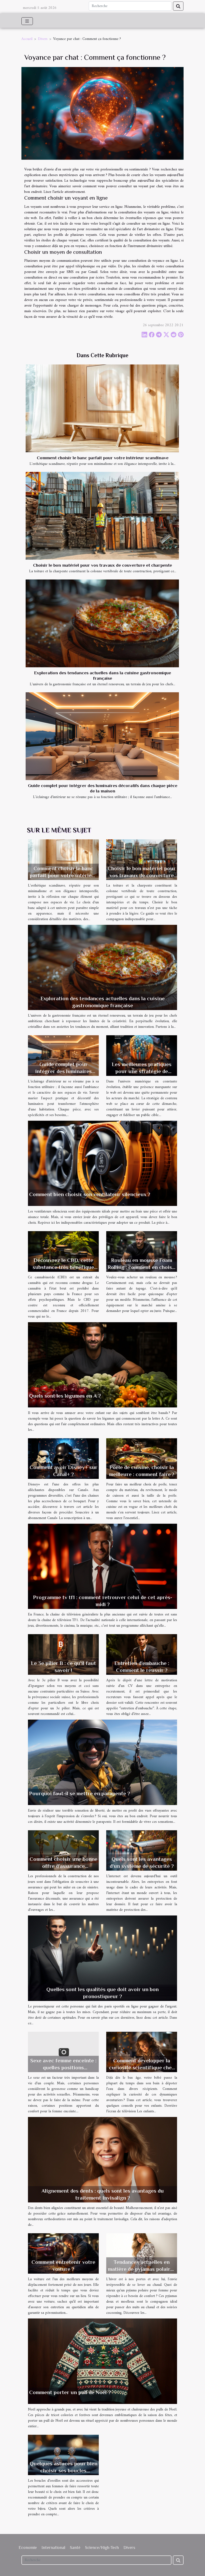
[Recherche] (130, 6)
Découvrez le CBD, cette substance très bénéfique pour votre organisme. (63, 1267)
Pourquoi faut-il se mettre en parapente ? (79, 1793)
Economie (28, 2547)
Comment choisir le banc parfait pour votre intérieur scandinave (102, 457)
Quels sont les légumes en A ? (65, 1396)
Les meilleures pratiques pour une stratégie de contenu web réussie (141, 1071)
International (53, 2547)
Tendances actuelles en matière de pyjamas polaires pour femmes (142, 2269)
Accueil (26, 39)
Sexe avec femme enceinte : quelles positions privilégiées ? (63, 2067)
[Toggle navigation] (27, 21)
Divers (43, 39)
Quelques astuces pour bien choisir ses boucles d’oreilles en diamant (63, 2470)
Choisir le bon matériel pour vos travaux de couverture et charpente (102, 565)
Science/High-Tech (102, 2547)
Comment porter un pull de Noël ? (70, 2392)
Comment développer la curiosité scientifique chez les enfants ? (141, 2067)
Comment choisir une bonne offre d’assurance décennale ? (63, 1866)
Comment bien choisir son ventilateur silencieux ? (89, 1194)
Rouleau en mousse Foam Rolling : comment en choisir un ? (142, 1267)
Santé (75, 2547)
